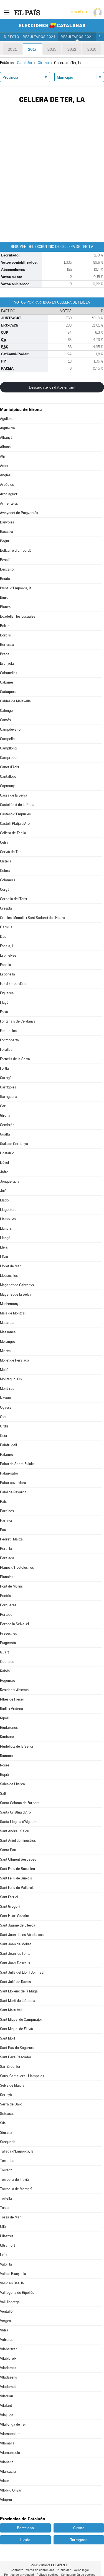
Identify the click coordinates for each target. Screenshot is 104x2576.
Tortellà (6, 2198)
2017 (32, 49)
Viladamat (8, 2368)
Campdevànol (10, 729)
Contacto (17, 2570)
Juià (3, 1191)
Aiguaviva (7, 428)
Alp (2, 456)
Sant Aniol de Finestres (18, 1840)
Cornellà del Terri (13, 899)
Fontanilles (8, 1031)
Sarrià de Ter (10, 2066)
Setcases (7, 2114)
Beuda (5, 579)
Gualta (5, 1134)
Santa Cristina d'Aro (15, 1812)
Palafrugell (8, 1445)
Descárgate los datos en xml (52, 387)
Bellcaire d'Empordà (16, 550)
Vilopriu (6, 2500)
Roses (4, 1765)
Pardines (7, 1511)
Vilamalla (7, 2443)
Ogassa (6, 1407)
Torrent (6, 2170)
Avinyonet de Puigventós (19, 513)
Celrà (4, 842)
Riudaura (7, 1737)
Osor (3, 1436)
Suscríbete (78, 12)
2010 (92, 49)
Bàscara (6, 532)
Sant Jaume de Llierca (17, 1925)
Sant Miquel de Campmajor (21, 2019)
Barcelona (25, 2528)
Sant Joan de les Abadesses (22, 1935)
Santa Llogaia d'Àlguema (19, 1822)
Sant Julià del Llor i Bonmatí (22, 1972)
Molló (4, 1370)
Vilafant (6, 2405)
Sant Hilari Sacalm (14, 1916)
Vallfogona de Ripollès (17, 2292)
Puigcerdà (8, 1643)
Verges (5, 2321)
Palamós (7, 1454)
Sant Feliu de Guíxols (16, 1878)
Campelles (8, 739)
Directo (11, 37)
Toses (4, 2208)
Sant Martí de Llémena (17, 2001)
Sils (3, 2123)
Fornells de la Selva (15, 1059)
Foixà (4, 1012)
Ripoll (4, 1718)
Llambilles (8, 1219)
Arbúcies (7, 484)
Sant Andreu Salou (14, 1831)
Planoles (6, 1577)
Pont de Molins (11, 1586)
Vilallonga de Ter (13, 2424)
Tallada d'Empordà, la (17, 2151)
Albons (5, 447)
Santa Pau (8, 1850)
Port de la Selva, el (14, 1624)
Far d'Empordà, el (13, 984)
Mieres (5, 1351)
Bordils (5, 635)
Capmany (7, 786)
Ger (3, 1106)
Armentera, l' (10, 503)
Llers (4, 1247)
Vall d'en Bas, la (12, 2283)
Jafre (4, 1172)
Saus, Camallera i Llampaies (22, 2076)
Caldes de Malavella (15, 701)
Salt (3, 1793)
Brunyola (7, 663)
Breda (4, 654)
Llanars (6, 1228)
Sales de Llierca (12, 1784)
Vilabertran (8, 2349)
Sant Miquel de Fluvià (16, 2029)
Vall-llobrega (10, 2302)
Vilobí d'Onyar (11, 2490)
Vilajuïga (6, 2415)
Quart (4, 1652)
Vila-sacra (8, 2471)
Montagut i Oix (11, 1379)
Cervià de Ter (10, 852)
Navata (5, 1398)
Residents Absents (14, 1690)
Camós (5, 720)
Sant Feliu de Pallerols (17, 1888)
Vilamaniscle (10, 2453)
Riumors (6, 1756)
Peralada (7, 1558)
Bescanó (7, 569)
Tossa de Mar (10, 2217)
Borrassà (7, 645)
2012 (71, 49)
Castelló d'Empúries (15, 814)
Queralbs (7, 1662)
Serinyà (6, 2095)
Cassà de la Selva (13, 795)
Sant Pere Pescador (15, 2057)
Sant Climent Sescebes (18, 1859)
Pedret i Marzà (11, 1539)
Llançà (5, 1238)
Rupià (4, 1775)
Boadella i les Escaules (17, 616)
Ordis (4, 1426)
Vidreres (6, 2340)
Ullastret (6, 2236)
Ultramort (7, 2245)
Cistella (5, 861)
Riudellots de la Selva (16, 1746)
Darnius (6, 927)
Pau (3, 1530)
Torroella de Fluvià (14, 2179)
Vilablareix (8, 2358)
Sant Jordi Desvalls (15, 1963)
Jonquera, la (9, 1181)
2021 (12, 49)
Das (3, 936)
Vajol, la (6, 2264)
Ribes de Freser (12, 1699)
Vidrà (4, 2330)
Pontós (5, 1596)
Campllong (8, 748)
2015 (51, 49)
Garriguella (8, 1097)
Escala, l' (7, 946)
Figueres (7, 993)
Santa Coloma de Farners (19, 1803)
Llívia (4, 1257)
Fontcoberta (9, 1040)
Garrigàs (6, 1078)
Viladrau (6, 2396)
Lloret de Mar (10, 1266)
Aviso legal (81, 2570)
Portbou (6, 1614)
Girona (5, 1115)
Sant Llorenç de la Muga (19, 1991)
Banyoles (7, 522)
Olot (3, 1417)
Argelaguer (8, 494)
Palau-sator (9, 1473)
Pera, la (6, 1549)
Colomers (7, 880)
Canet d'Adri (9, 767)
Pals (3, 1501)
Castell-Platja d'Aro (15, 823)
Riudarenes (9, 1727)
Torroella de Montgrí (16, 2189)
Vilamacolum (10, 2434)
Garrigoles (8, 1087)
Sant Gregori (10, 1906)
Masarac (7, 1323)
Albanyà (6, 437)
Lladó (4, 1200)
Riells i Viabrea (11, 1709)
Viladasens (8, 2377)
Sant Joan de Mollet (15, 1944)
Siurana (6, 2132)
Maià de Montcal (13, 1313)
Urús (3, 2255)
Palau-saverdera (13, 1483)
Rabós (5, 1671)
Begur (4, 541)
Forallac (6, 1049)
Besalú (5, 560)
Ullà (3, 2227)
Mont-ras (7, 1388)
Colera (5, 871)
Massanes (8, 1332)
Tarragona (78, 2540)
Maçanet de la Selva (15, 1294)
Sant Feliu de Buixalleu (17, 1869)
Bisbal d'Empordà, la (16, 588)
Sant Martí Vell (11, 2010)
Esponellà (7, 974)
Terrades (7, 2161)
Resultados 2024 (39, 37)
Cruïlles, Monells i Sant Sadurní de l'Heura (32, 918)
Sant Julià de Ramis (15, 1982)
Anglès (5, 475)
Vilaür (4, 2481)
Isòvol (4, 1162)
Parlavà (6, 1520)
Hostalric (7, 1153)
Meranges (8, 1341)
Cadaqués (8, 692)
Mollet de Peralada (14, 1360)
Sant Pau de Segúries (17, 2048)
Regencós (8, 1680)
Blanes (5, 607)
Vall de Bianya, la (13, 2274)
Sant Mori (7, 2038)
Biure (4, 597)
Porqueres (8, 1605)
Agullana (7, 419)
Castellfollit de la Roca (17, 805)
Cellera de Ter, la (13, 833)
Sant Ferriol (9, 1897)
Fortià (4, 1068)
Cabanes (7, 682)
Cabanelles (8, 673)
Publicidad (64, 2570)
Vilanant (6, 2462)
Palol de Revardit (13, 1492)
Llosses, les (9, 1275)
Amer (4, 466)
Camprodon (9, 758)
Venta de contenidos (40, 2570)
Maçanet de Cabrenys (17, 1285)
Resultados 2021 (77, 37)
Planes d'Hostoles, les (17, 1567)
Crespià (6, 908)
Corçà (4, 889)
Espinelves (8, 955)
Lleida (25, 2540)
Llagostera (8, 1210)
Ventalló (6, 2311)
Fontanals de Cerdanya (17, 1021)
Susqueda (8, 2142)
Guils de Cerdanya (14, 1144)
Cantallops (8, 776)
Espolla (5, 965)
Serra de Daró (11, 2104)
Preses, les (8, 1633)
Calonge (6, 710)
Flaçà (4, 1002)
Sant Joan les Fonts (15, 1953)
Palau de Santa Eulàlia (17, 1464)
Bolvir (4, 626)
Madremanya (10, 1304)
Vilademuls (8, 2387)
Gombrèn (7, 1125)
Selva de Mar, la (12, 2085)
